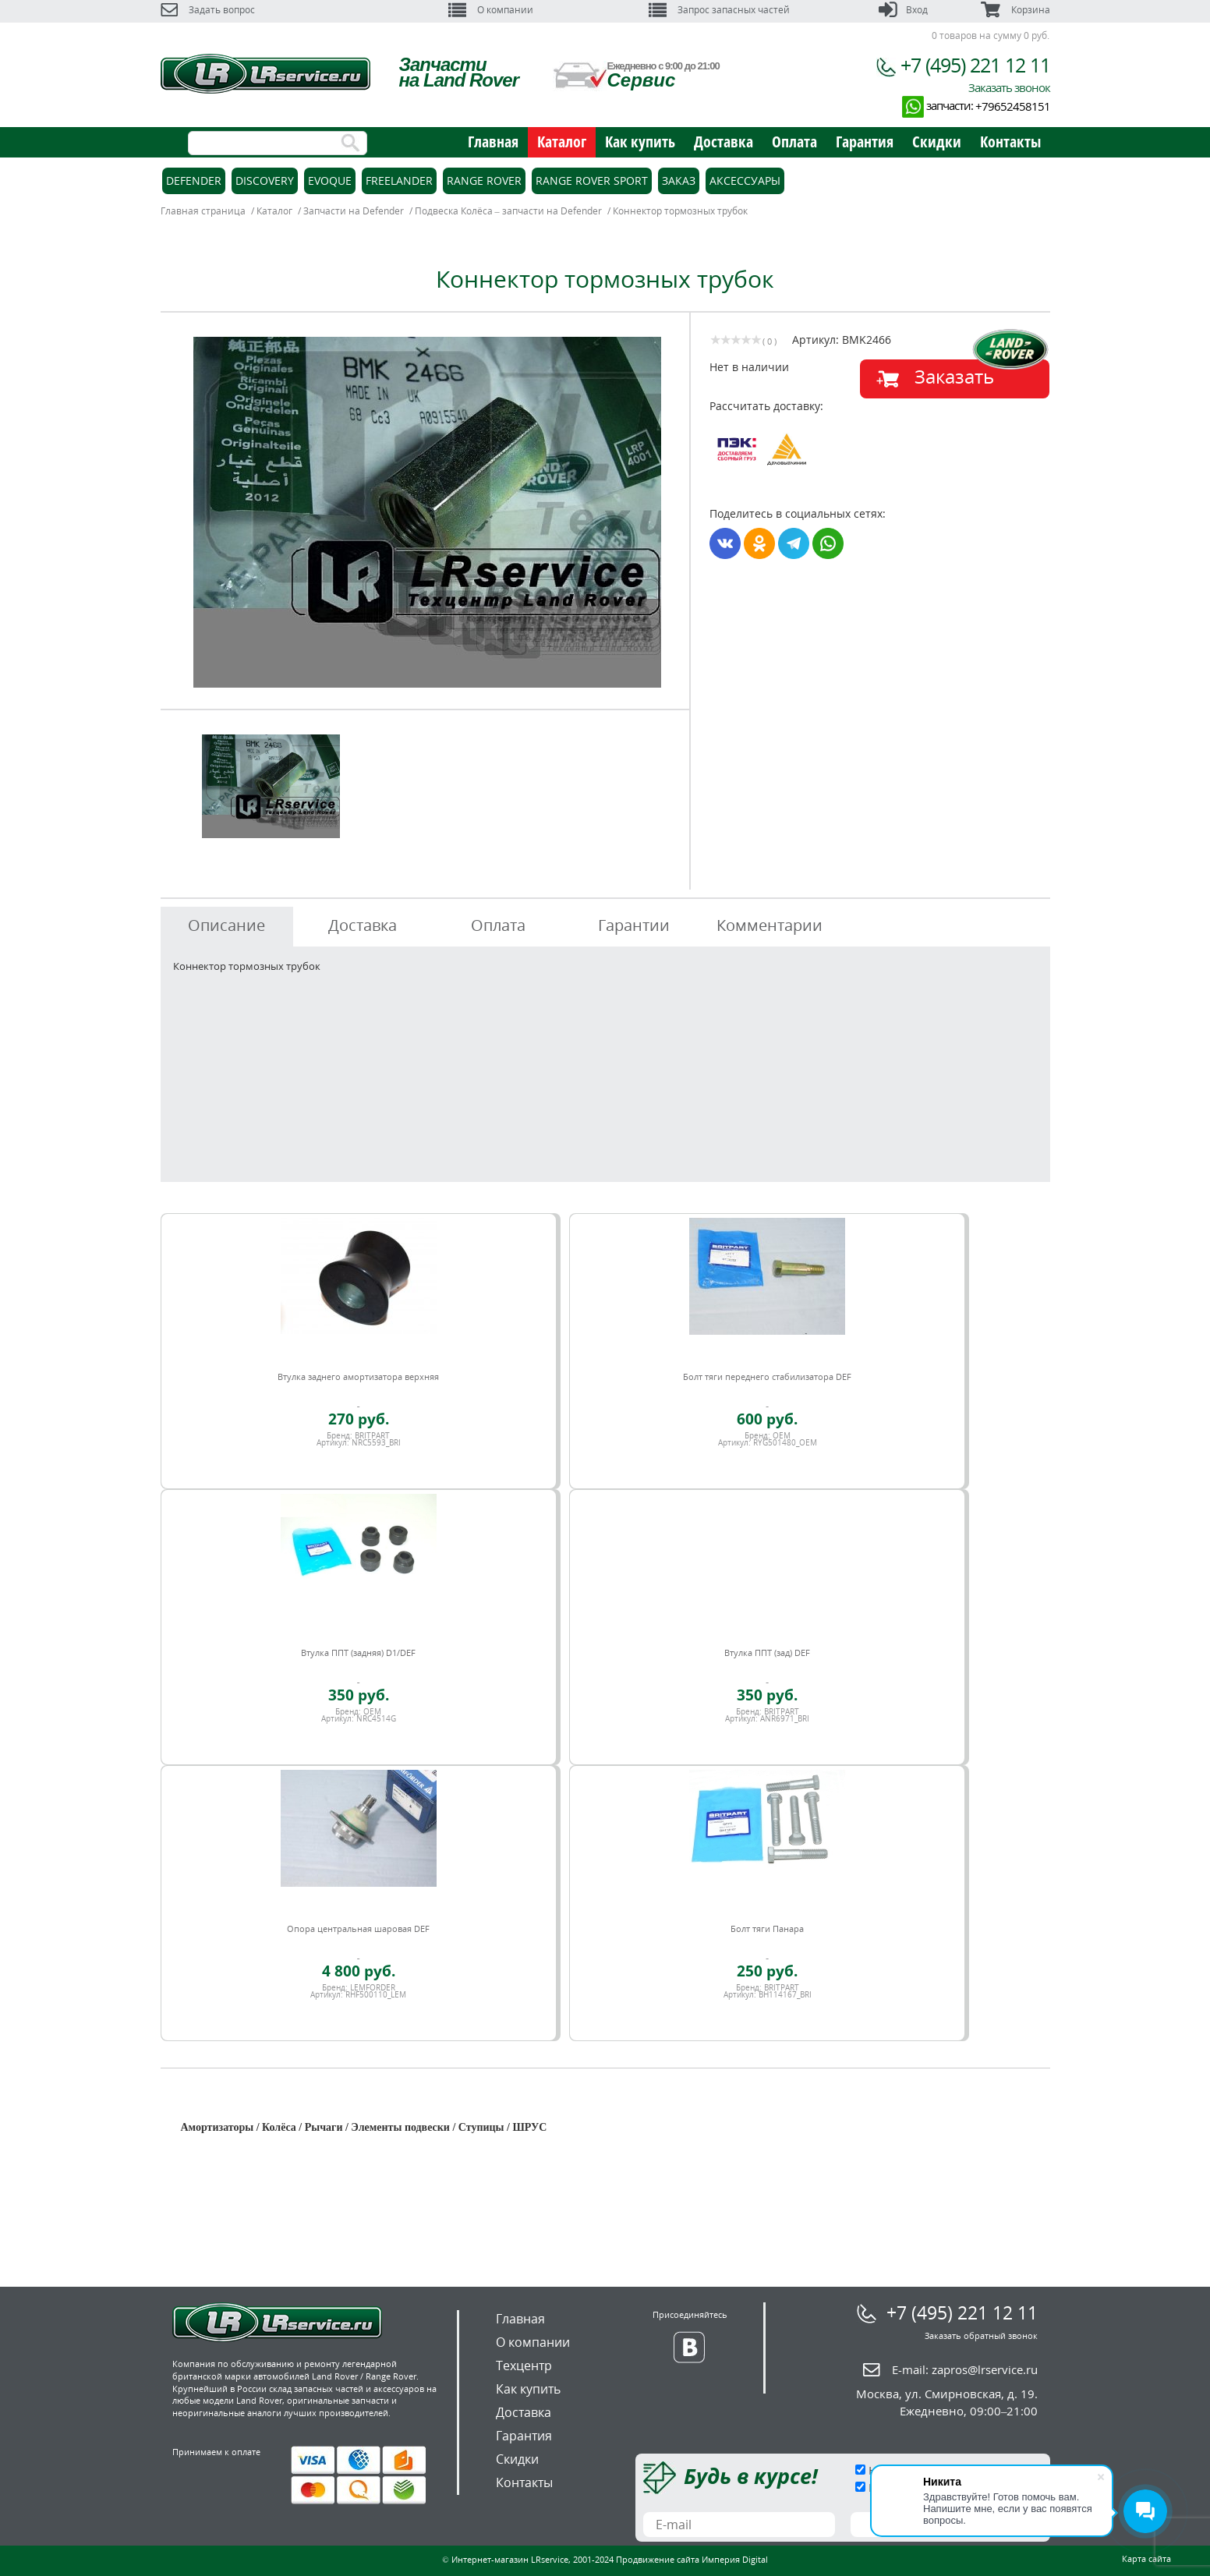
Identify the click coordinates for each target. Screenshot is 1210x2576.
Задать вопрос (208, 9)
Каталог (561, 141)
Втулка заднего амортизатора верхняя (358, 1376)
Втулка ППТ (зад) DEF (767, 1652)
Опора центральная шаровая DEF (358, 1928)
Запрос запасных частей (719, 9)
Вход (903, 9)
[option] (427, 512)
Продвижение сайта (657, 2559)
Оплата (794, 141)
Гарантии (634, 925)
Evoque (330, 180)
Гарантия (864, 141)
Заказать (954, 376)
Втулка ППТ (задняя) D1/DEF (358, 1652)
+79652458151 (1012, 106)
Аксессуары (744, 180)
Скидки (936, 141)
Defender (193, 180)
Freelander (399, 180)
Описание (226, 925)
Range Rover (484, 180)
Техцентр (524, 2365)
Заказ (678, 180)
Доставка (723, 141)
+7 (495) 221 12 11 (975, 64)
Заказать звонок (1009, 87)
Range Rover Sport (592, 180)
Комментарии (769, 925)
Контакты (1010, 141)
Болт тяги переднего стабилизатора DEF (767, 1376)
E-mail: (965, 2369)
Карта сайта (1146, 2558)
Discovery (264, 180)
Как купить (640, 141)
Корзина (1015, 9)
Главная (493, 141)
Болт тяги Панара (767, 1928)
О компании (490, 9)
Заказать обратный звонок (981, 2335)
